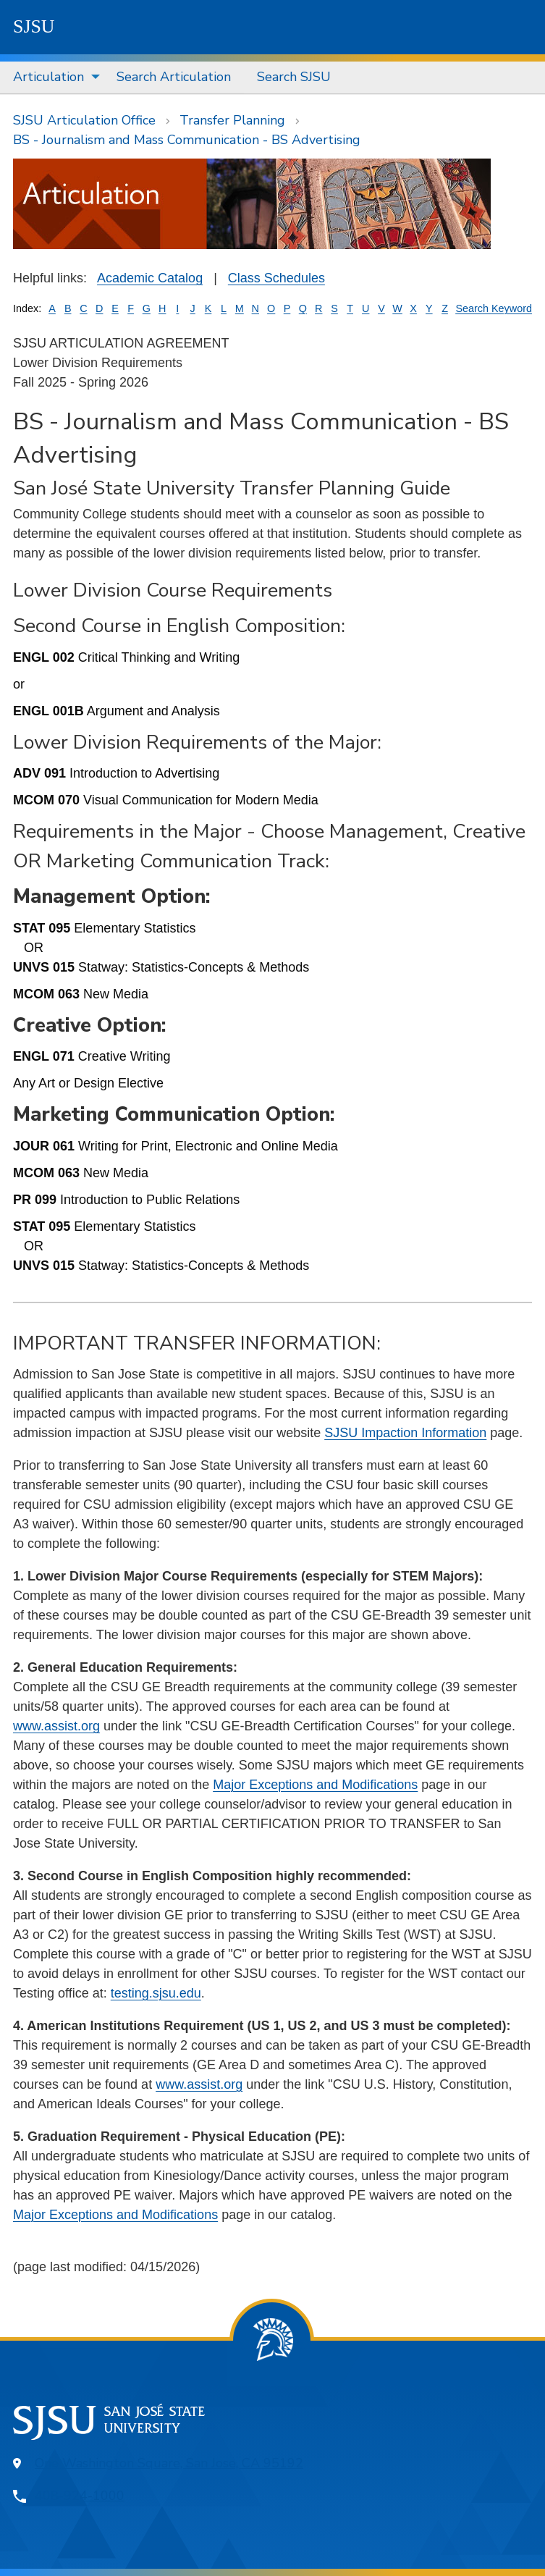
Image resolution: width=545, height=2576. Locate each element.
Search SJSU (294, 76)
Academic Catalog (150, 278)
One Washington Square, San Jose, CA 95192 (169, 2463)
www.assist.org (56, 1726)
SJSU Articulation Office (84, 120)
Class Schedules (276, 278)
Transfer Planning (232, 120)
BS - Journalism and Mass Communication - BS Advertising (186, 139)
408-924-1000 (79, 2495)
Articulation (48, 76)
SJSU (34, 26)
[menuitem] (51, 77)
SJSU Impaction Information (405, 1433)
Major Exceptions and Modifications (315, 1784)
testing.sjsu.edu (156, 1993)
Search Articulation (174, 76)
